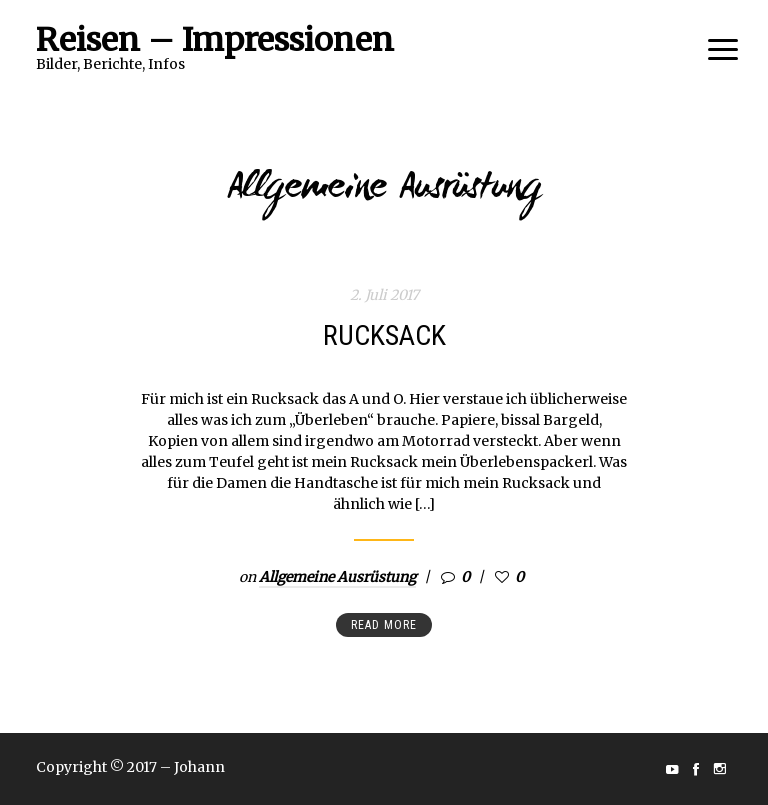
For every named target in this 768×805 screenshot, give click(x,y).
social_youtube (672, 769)
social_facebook (696, 769)
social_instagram (720, 769)
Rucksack (384, 335)
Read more (384, 625)
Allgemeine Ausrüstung (337, 577)
